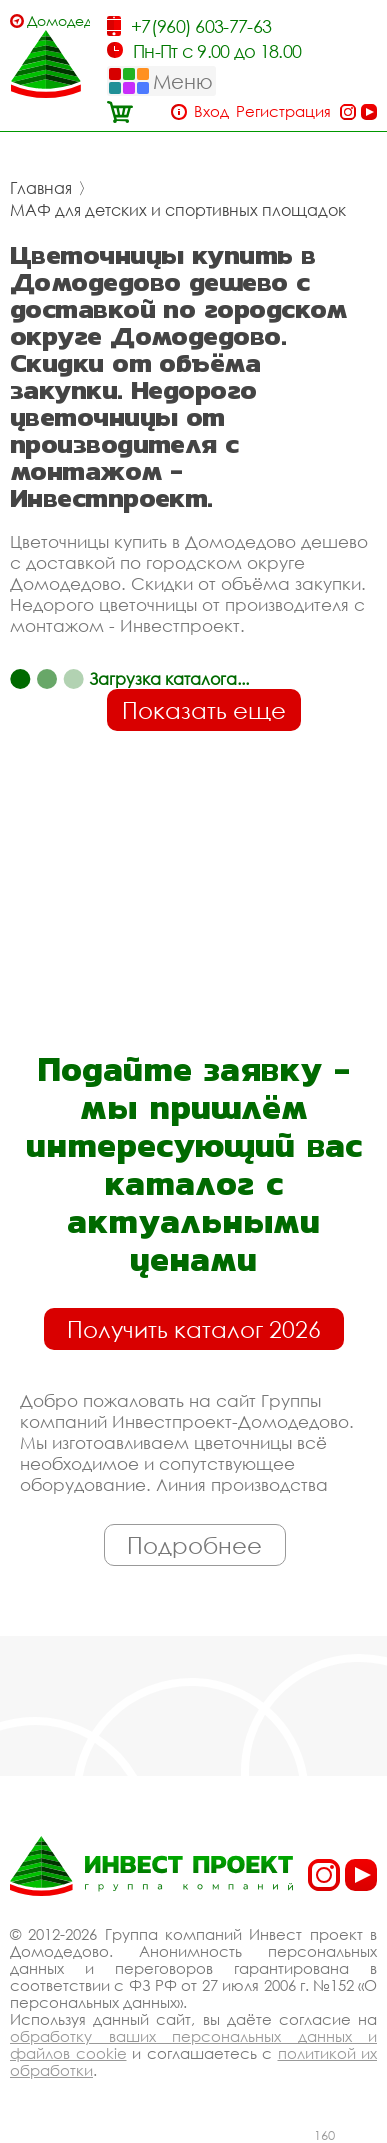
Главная (41, 188)
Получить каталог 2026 (194, 1329)
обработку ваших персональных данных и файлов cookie (193, 2044)
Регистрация (283, 111)
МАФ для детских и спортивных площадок (178, 210)
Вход (211, 111)
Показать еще (204, 710)
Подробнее (194, 1545)
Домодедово (58, 20)
